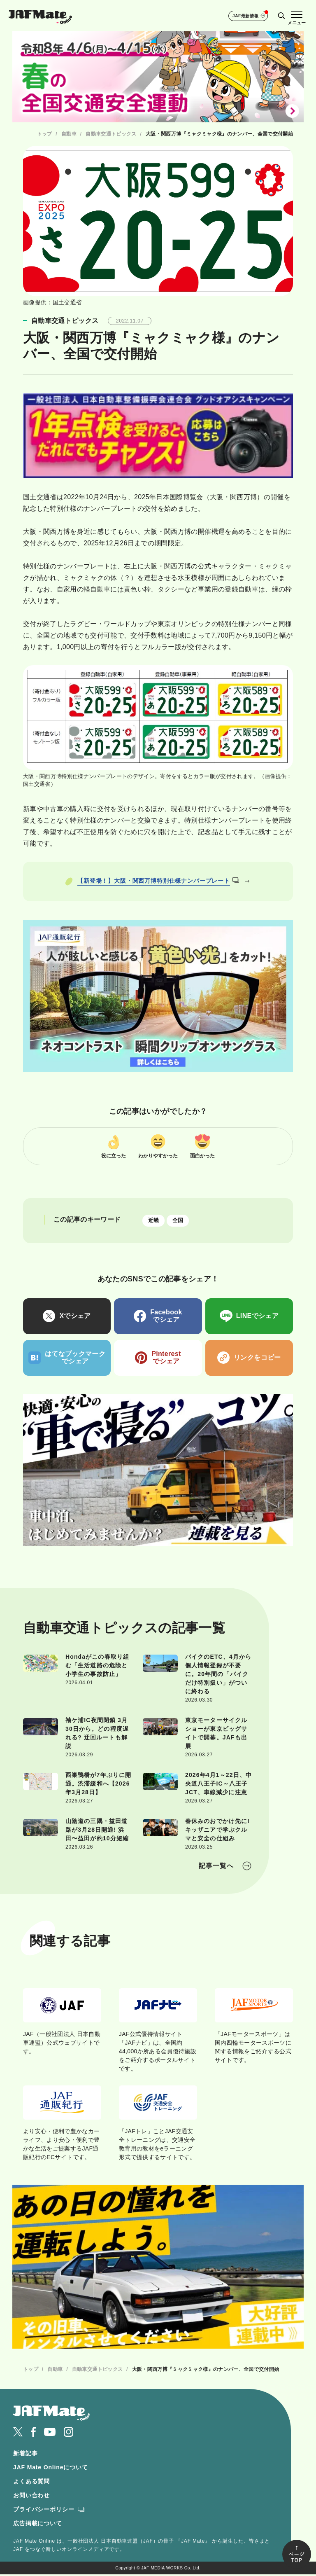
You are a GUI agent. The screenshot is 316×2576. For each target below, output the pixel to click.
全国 (182, 1221)
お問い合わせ (31, 2496)
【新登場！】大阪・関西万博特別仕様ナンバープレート (158, 880)
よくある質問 (31, 2482)
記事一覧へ (216, 1866)
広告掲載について (37, 2524)
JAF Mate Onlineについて (50, 2468)
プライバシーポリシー (43, 2510)
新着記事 (25, 2454)
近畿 (155, 1221)
